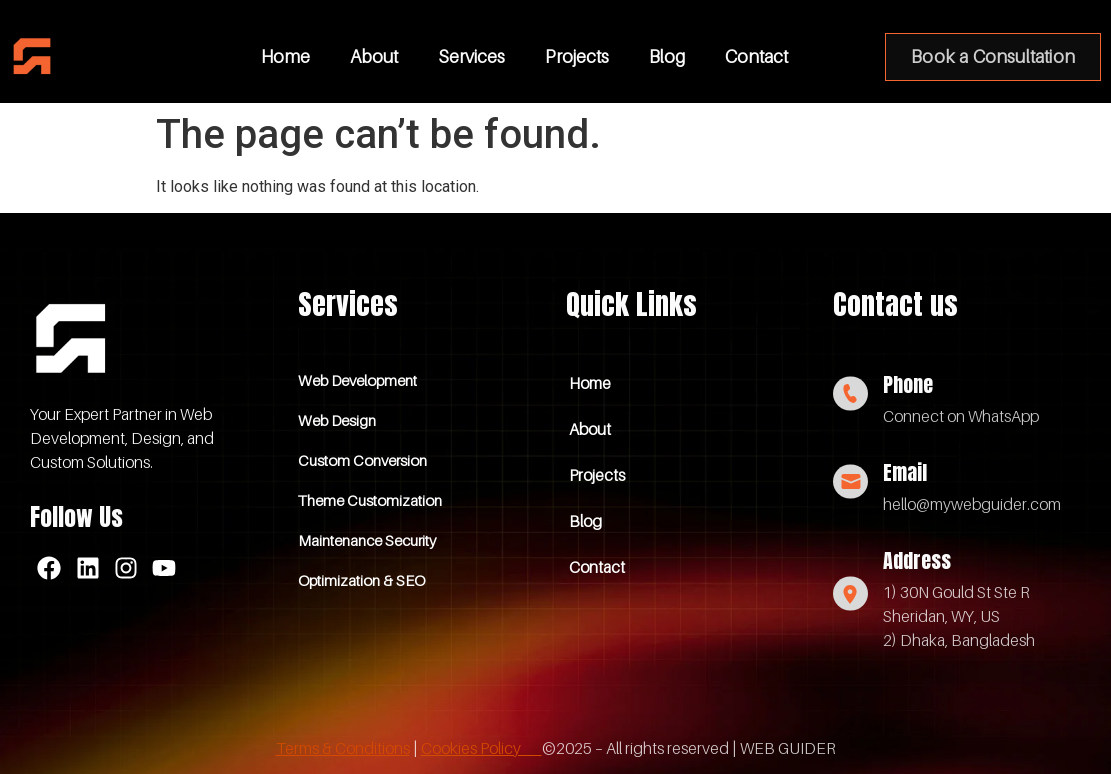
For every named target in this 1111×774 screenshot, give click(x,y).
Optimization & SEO (361, 580)
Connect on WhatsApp (961, 416)
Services (471, 56)
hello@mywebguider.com (972, 504)
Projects (577, 56)
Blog (667, 56)
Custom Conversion (362, 460)
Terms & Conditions (343, 748)
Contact (756, 56)
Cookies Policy (481, 748)
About (374, 56)
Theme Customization (370, 500)
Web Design (337, 420)
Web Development (357, 380)
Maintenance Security (367, 540)
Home (285, 56)
